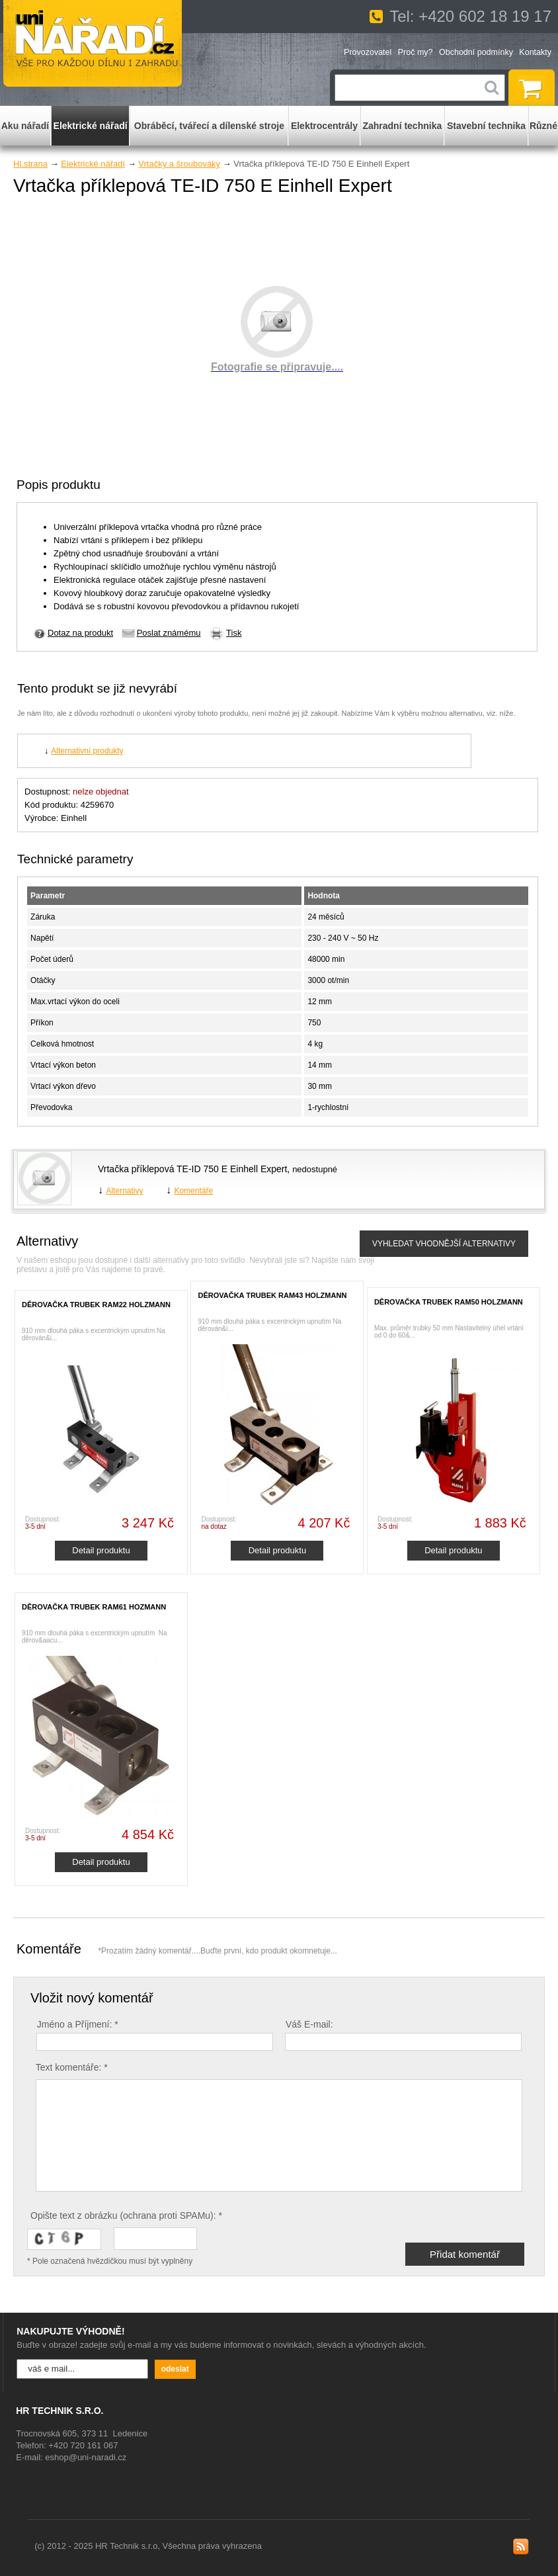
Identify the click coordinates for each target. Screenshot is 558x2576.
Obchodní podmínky (476, 52)
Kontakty (535, 52)
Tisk (233, 633)
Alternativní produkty (87, 750)
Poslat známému (169, 633)
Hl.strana (30, 164)
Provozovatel (367, 52)
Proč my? (415, 52)
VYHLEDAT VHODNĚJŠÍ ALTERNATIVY (444, 1243)
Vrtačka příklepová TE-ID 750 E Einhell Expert (192, 1169)
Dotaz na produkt (80, 633)
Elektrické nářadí (93, 164)
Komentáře (193, 1190)
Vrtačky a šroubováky (179, 164)
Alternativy (124, 1190)
